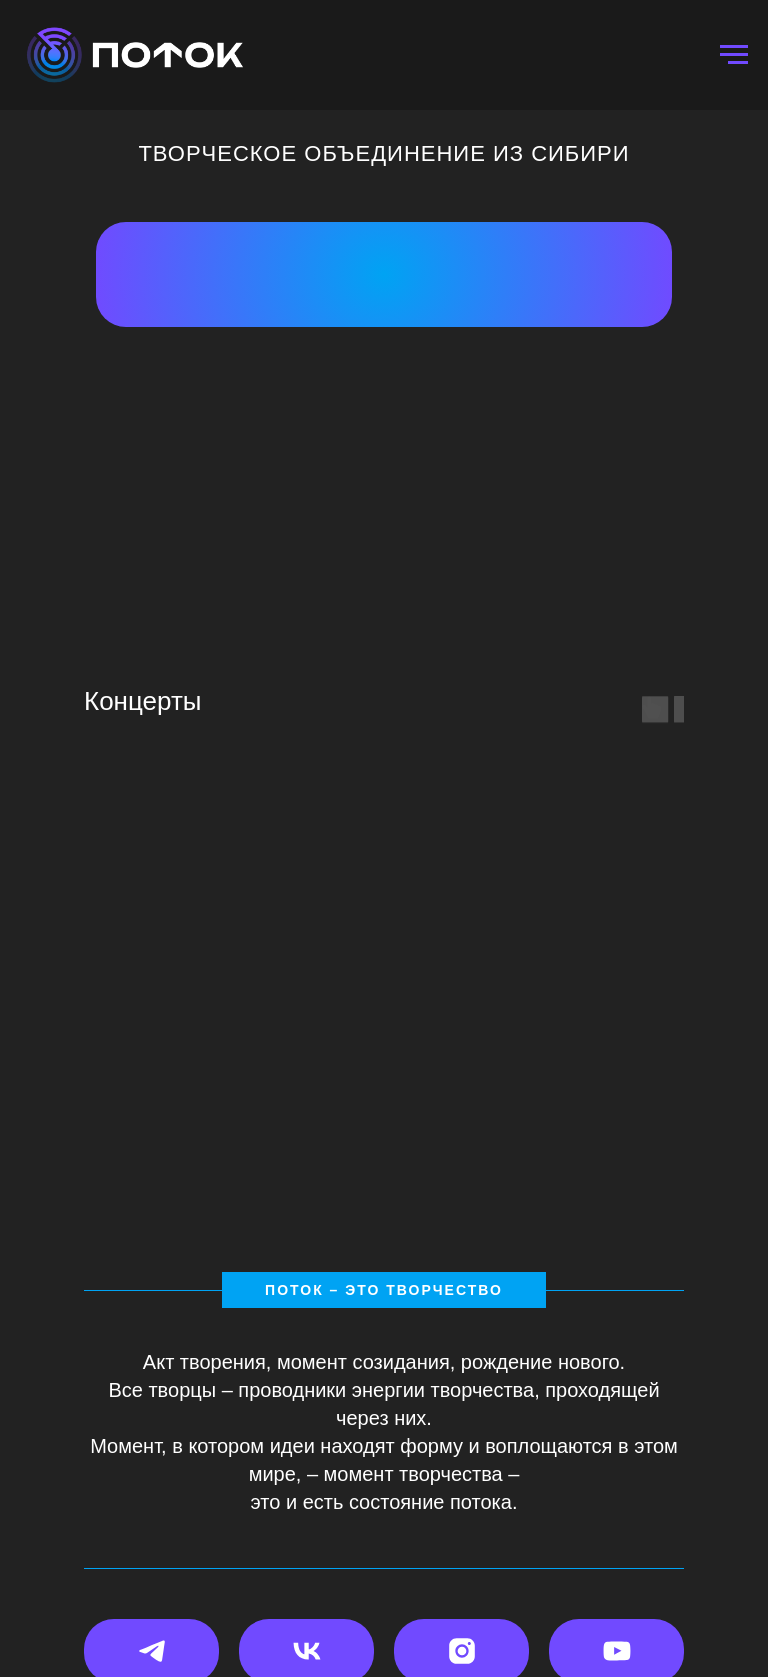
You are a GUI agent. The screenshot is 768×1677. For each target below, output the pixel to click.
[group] (566, 987)
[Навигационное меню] (734, 55)
